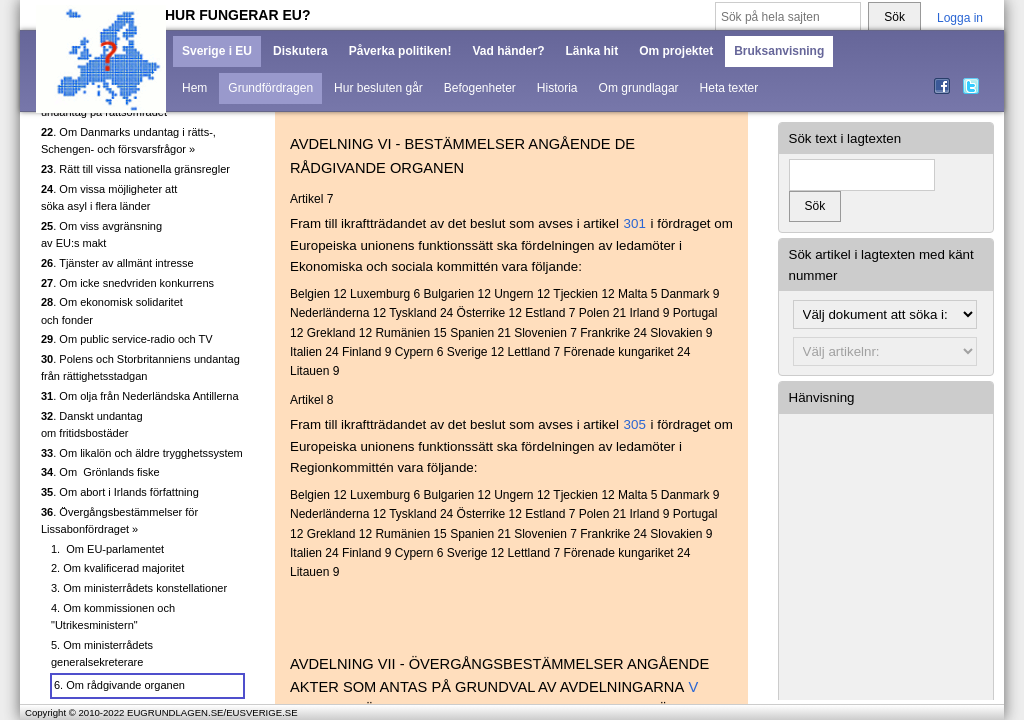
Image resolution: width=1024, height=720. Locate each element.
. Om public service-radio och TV (127, 339)
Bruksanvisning (779, 51)
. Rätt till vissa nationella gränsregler (135, 169)
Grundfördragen (270, 88)
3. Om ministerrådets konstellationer (139, 588)
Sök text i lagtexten (845, 138)
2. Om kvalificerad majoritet (117, 568)
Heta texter (729, 88)
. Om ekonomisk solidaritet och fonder (112, 311)
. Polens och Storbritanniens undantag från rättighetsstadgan (140, 368)
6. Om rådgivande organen (119, 685)
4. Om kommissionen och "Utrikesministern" (113, 617)
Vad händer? (508, 51)
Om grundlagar (639, 88)
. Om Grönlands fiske (100, 472)
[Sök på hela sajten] (788, 17)
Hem (194, 88)
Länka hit (591, 51)
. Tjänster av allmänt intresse (117, 263)
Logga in (960, 18)
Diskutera (300, 51)
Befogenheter (480, 88)
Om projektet (676, 51)
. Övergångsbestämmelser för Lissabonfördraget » (119, 521)
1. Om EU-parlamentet (107, 549)
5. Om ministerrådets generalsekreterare (102, 654)
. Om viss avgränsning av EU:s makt (101, 235)
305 (635, 424)
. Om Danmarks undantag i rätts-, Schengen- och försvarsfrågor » (128, 141)
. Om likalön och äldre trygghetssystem (142, 453)
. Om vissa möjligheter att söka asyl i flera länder (109, 198)
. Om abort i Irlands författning (120, 492)
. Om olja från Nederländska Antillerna (140, 396)
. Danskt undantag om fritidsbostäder (92, 425)
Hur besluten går (378, 88)
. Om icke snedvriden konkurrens (127, 283)
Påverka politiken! (400, 51)
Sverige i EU (217, 51)
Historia (557, 88)
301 (635, 223)
